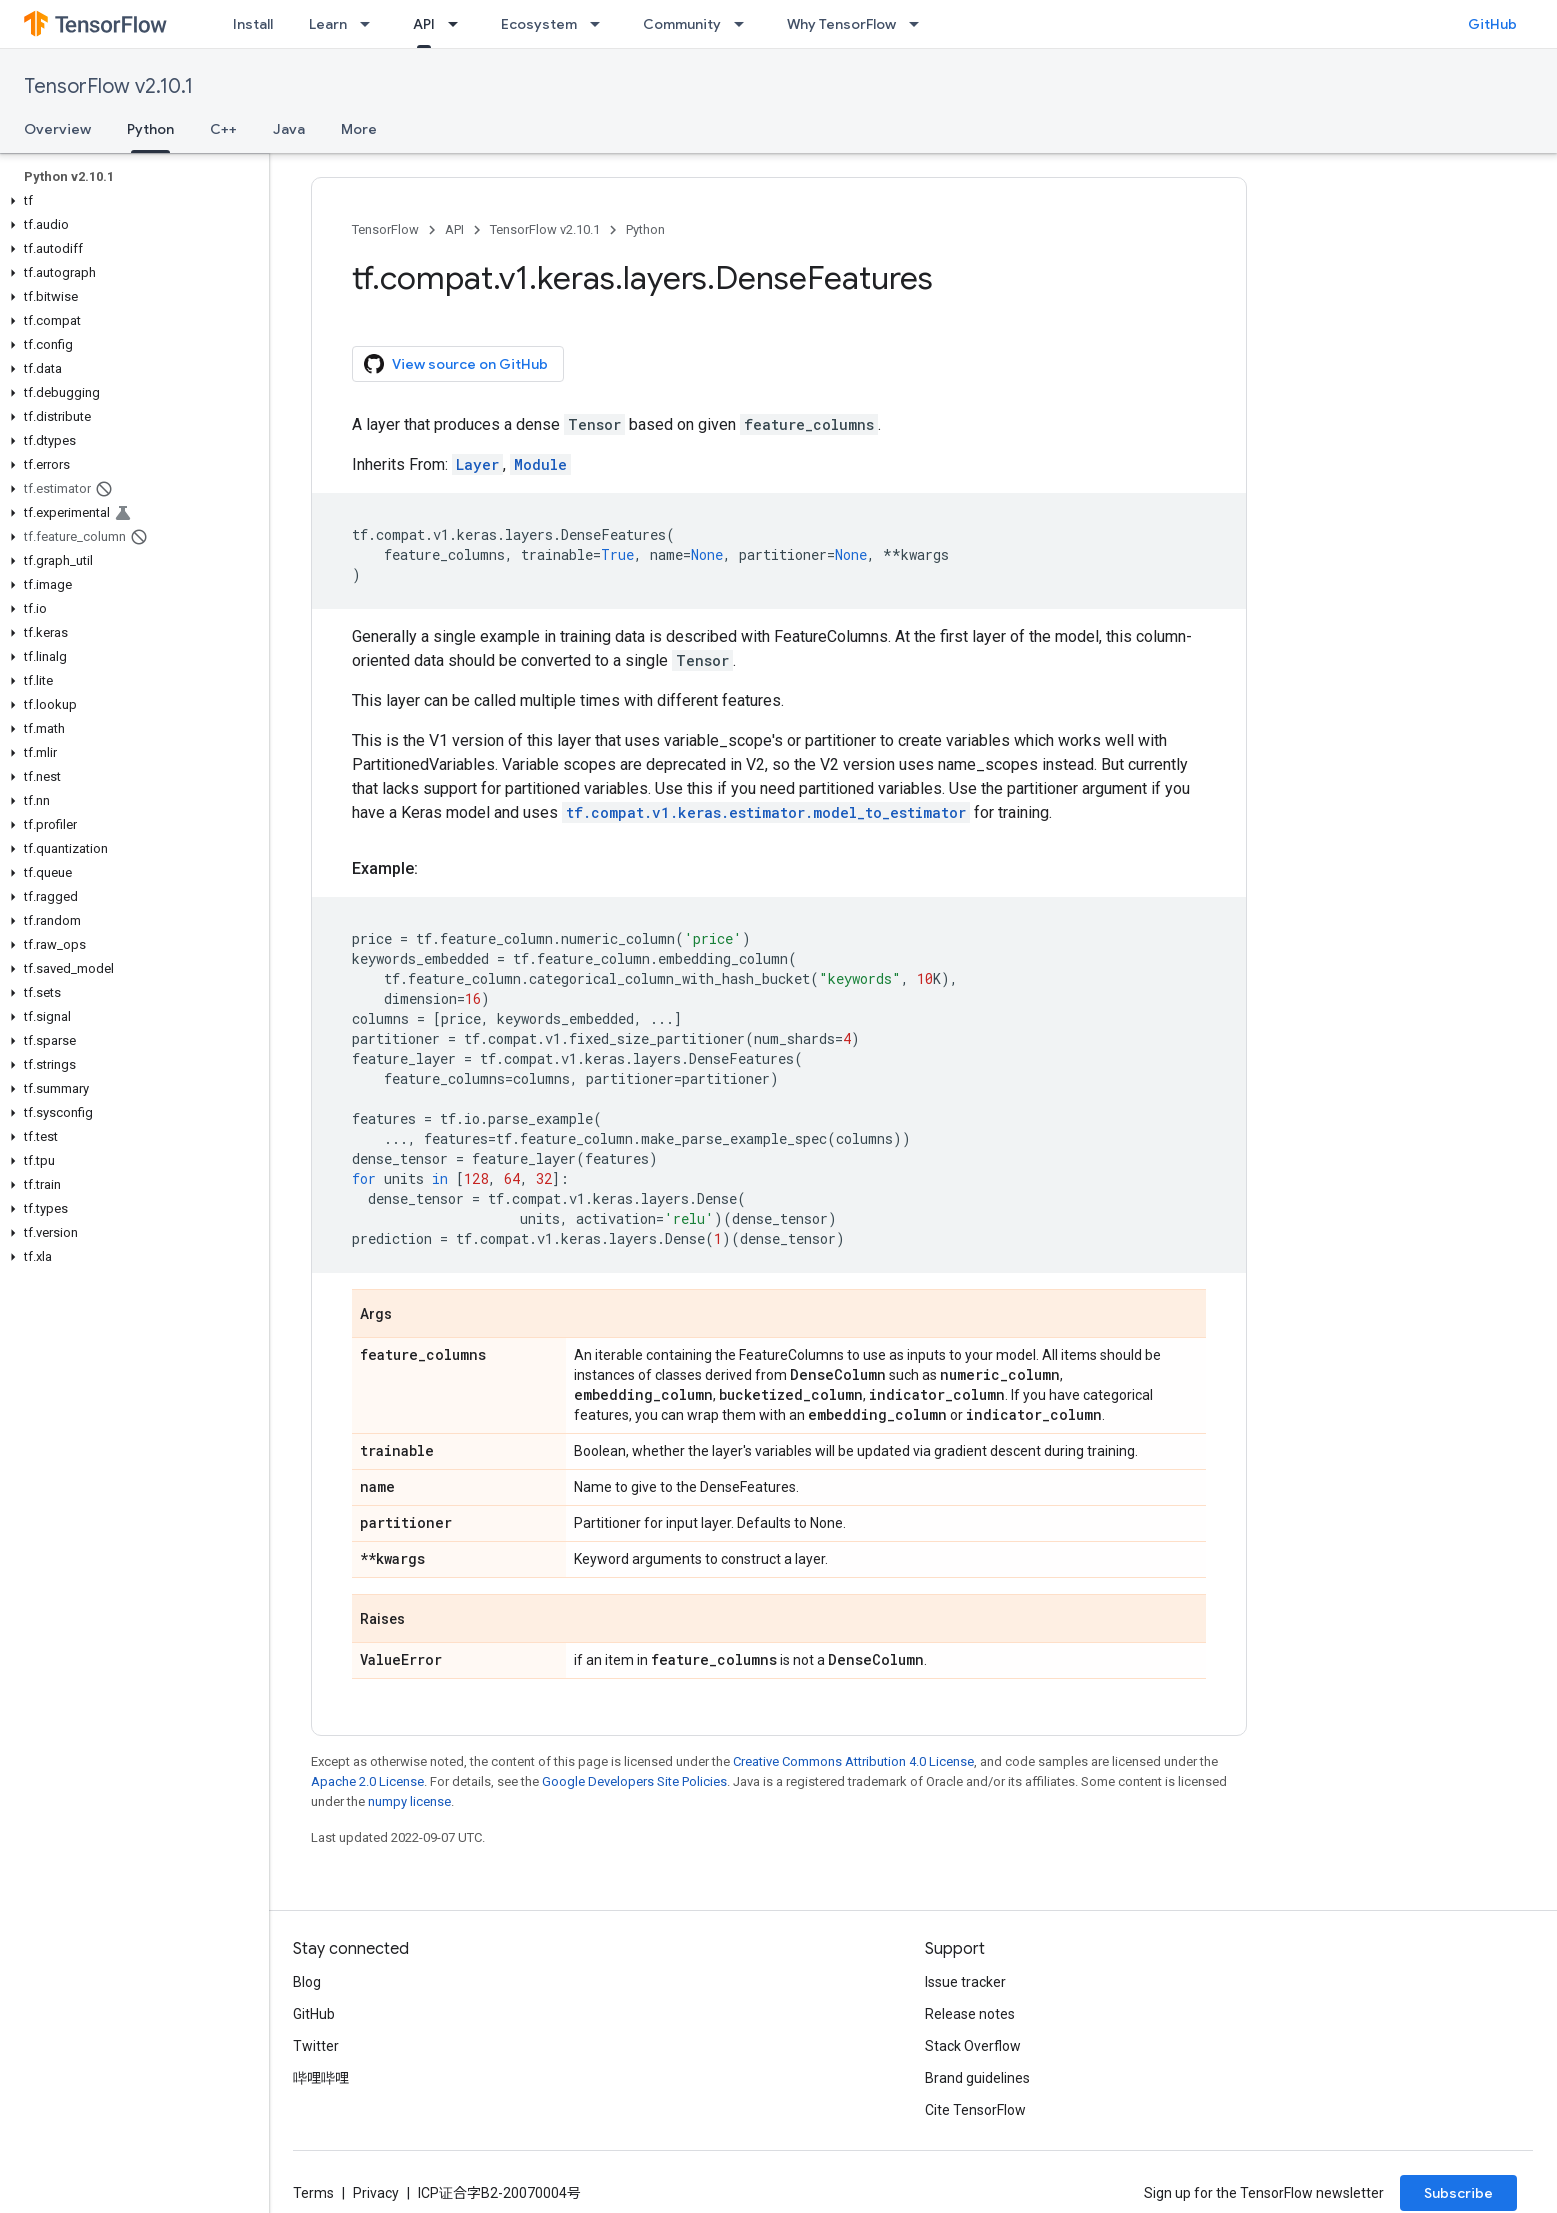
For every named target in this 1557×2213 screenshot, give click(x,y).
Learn (328, 24)
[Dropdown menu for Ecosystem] (601, 24)
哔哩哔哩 (321, 2078)
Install (253, 24)
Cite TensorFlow (975, 2110)
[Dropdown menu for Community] (745, 24)
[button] (130, 201)
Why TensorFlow (841, 24)
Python (645, 229)
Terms (313, 2193)
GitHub (1492, 24)
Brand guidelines (977, 2078)
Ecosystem (539, 24)
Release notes (970, 2014)
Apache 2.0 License (367, 1781)
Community (682, 24)
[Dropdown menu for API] (459, 24)
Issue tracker (965, 1982)
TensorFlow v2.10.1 (108, 86)
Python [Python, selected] (150, 129)
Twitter (316, 2046)
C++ (223, 129)
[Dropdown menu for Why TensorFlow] (920, 24)
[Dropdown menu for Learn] (371, 24)
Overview (57, 129)
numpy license (409, 1801)
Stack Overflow (973, 2046)
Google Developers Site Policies (634, 1781)
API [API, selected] (424, 24)
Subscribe (1458, 2193)
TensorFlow (385, 229)
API (454, 229)
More (359, 129)
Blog (307, 1982)
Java (289, 129)
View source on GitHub (456, 364)
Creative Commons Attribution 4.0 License (853, 1761)
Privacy (376, 2193)
